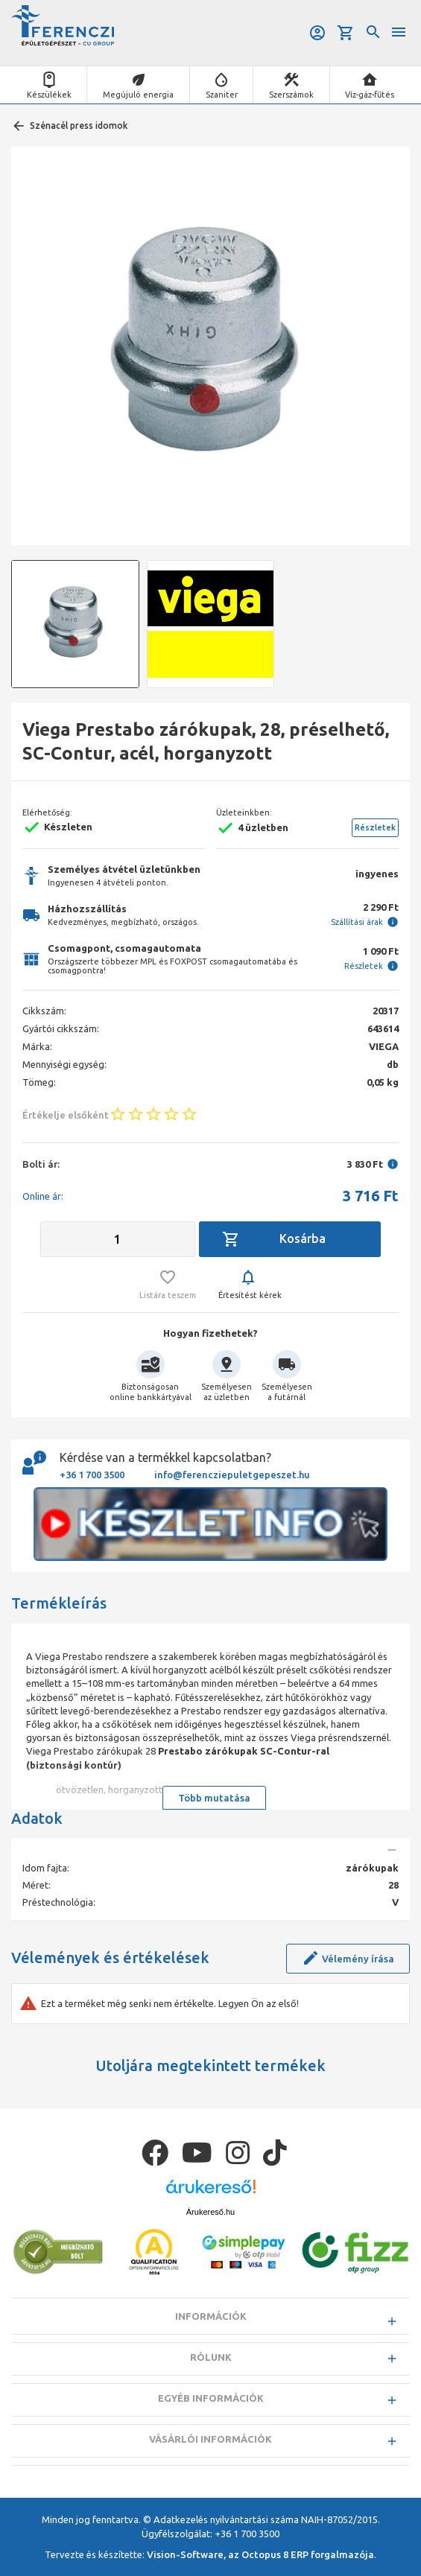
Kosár (346, 33)
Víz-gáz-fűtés (369, 94)
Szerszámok (291, 94)
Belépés (317, 33)
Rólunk (211, 2357)
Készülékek (49, 94)
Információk (211, 2316)
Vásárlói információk (210, 2439)
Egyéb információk (211, 2398)
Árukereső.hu (210, 2211)
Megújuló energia (138, 94)
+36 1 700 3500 (92, 1474)
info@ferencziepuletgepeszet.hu (232, 1474)
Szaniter (222, 94)
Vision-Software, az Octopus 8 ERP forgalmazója (260, 2554)
